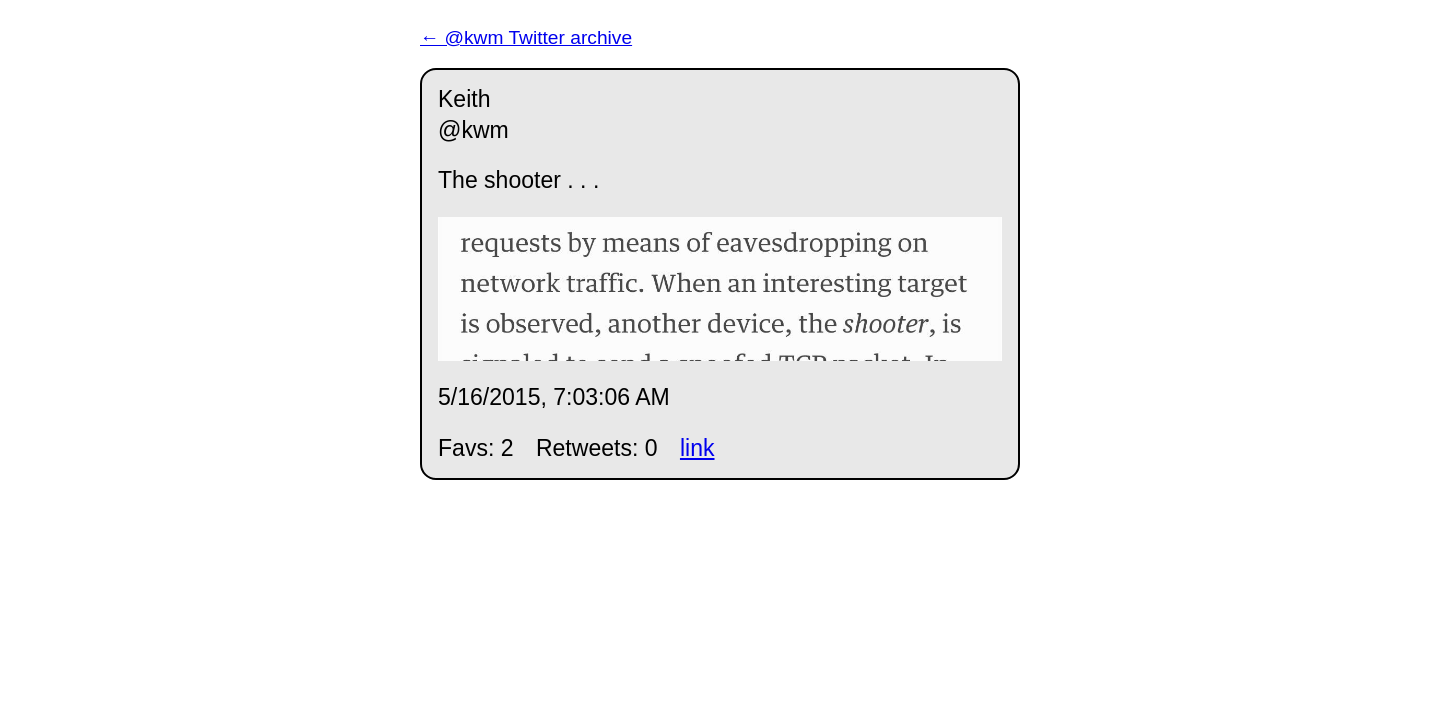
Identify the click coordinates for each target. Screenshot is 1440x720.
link (697, 448)
